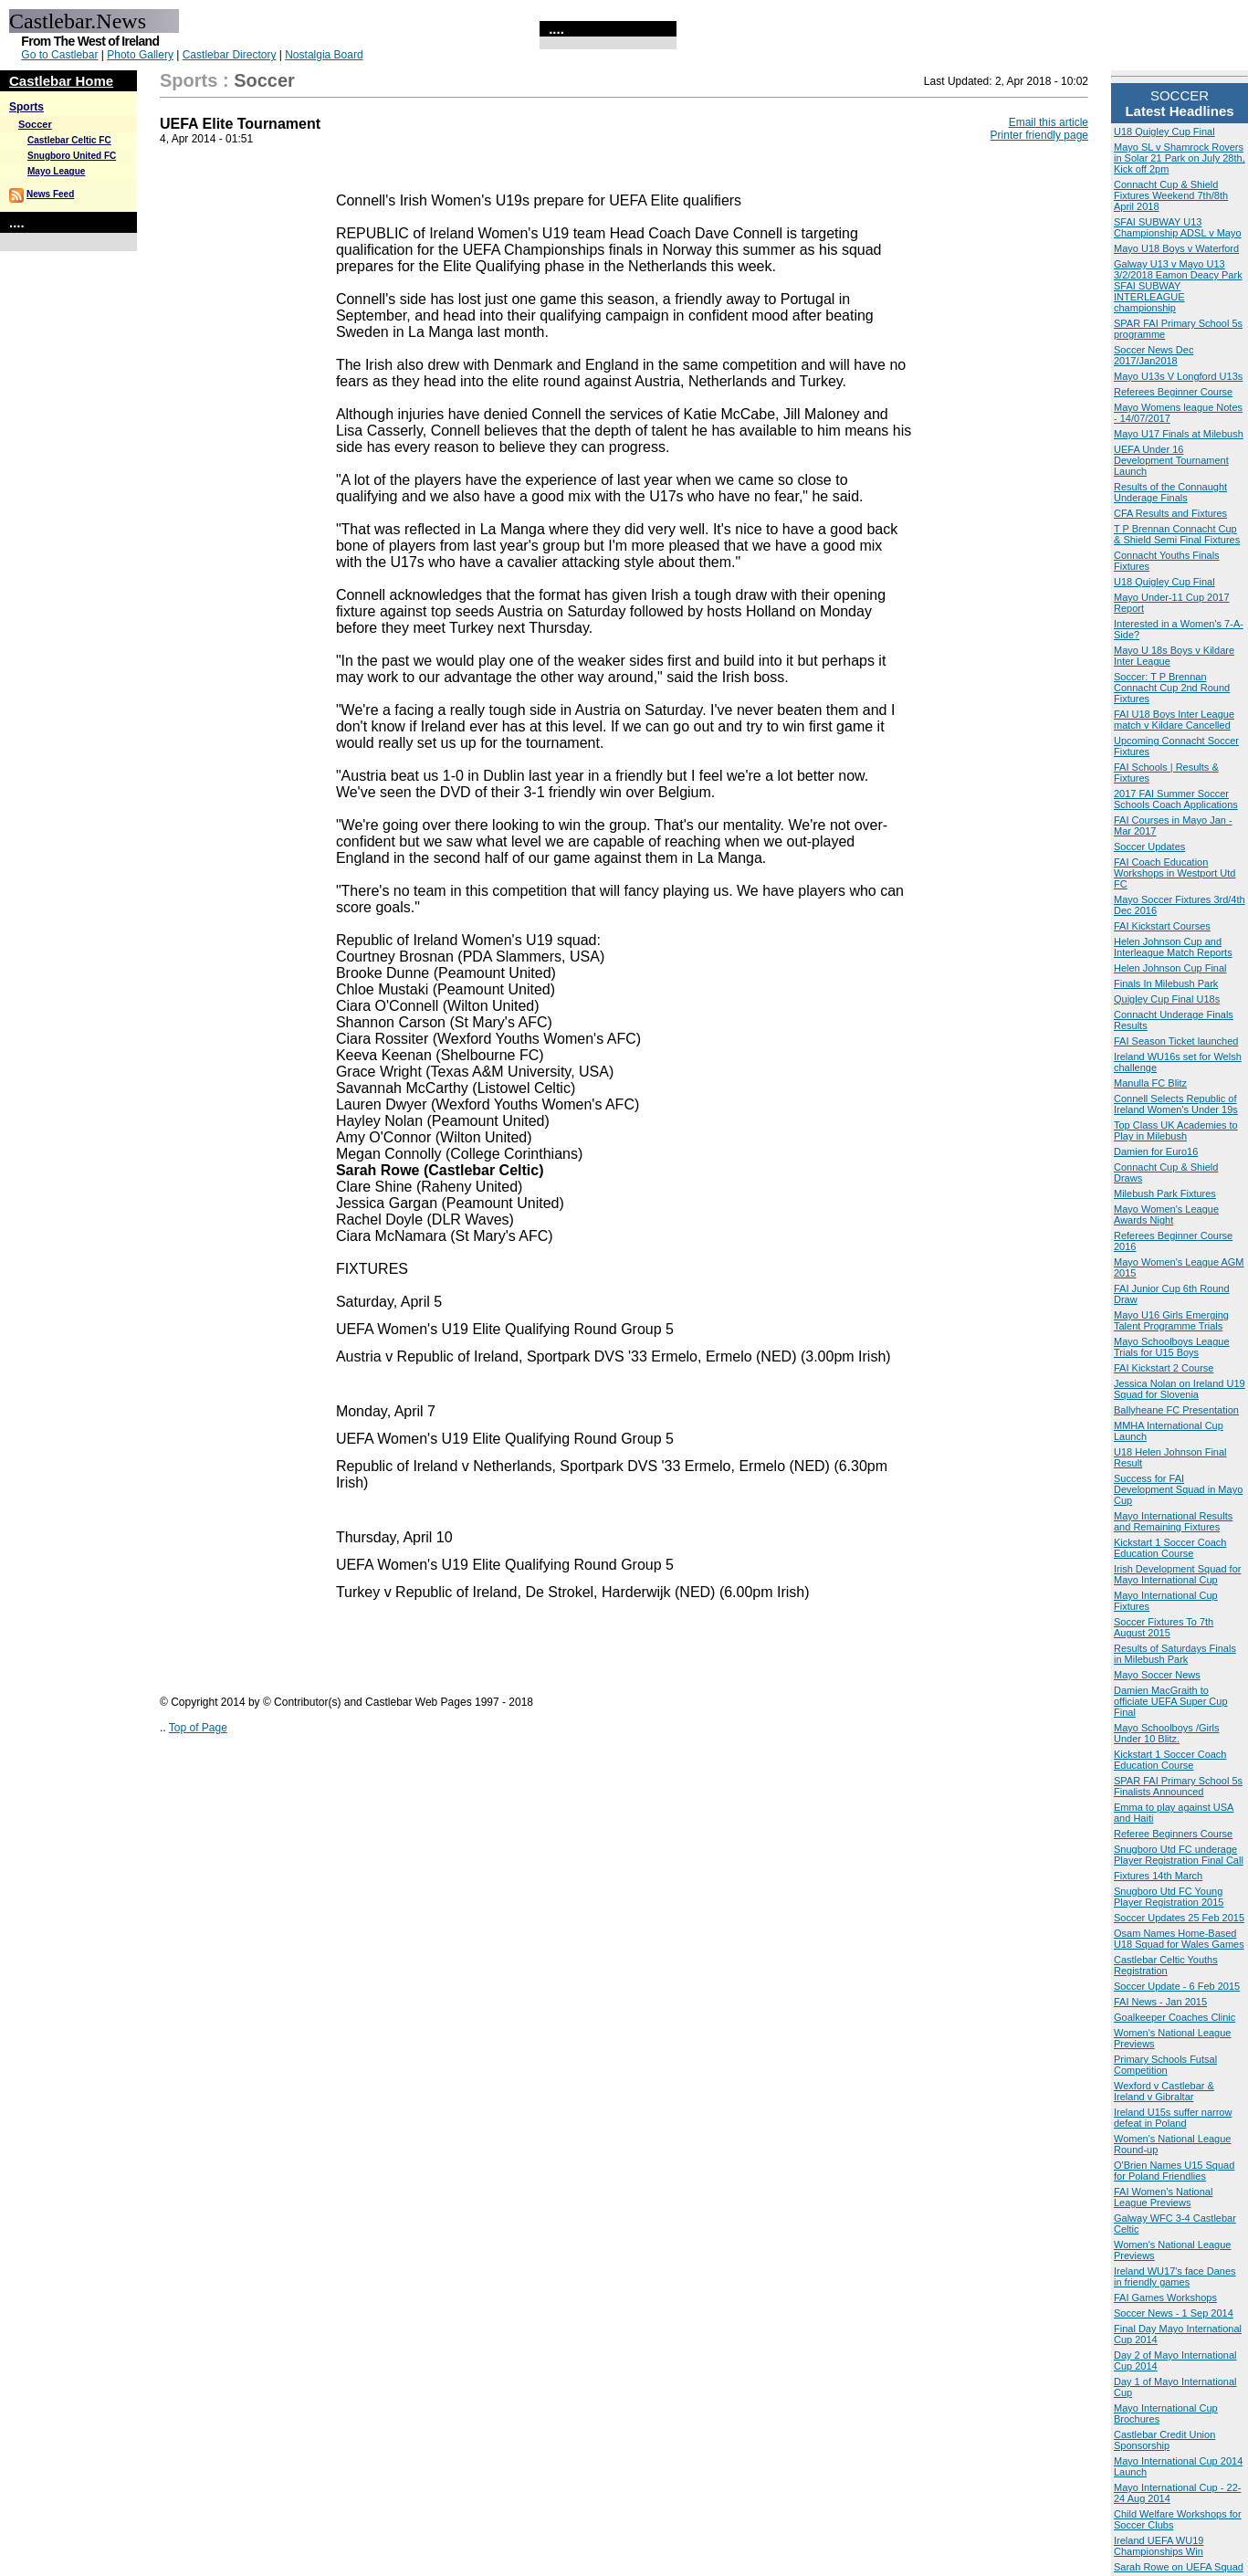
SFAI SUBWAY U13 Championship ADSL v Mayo (1178, 227)
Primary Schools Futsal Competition (1165, 2065)
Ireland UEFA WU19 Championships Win (1158, 2546)
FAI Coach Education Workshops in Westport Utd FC (1174, 873)
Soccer (35, 124)
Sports (26, 106)
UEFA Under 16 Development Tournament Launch (1171, 460)
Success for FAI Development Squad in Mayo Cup (1178, 1489)
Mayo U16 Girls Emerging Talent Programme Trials (1171, 1320)
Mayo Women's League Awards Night (1166, 1214)
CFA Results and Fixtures (1170, 513)
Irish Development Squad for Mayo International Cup (1177, 1574)
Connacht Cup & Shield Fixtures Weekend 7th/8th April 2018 (1171, 195)
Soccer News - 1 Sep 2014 (1173, 2313)
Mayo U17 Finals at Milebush (1178, 433)
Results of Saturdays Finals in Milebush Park (1175, 1654)
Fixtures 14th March (1158, 1875)
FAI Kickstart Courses (1162, 925)
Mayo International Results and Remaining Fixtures (1173, 1521)
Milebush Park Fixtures (1165, 1193)
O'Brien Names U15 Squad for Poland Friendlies (1174, 2171)
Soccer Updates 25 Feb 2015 (1179, 1917)
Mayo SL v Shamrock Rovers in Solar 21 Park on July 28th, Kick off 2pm (1179, 158)
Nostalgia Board (323, 54)
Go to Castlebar (59, 54)
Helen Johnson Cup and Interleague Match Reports (1173, 947)
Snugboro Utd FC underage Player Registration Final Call (1178, 1855)
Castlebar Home (61, 81)
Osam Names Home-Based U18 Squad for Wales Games (1179, 1939)
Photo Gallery (140, 54)
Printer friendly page (1039, 135)
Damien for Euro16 (1156, 1151)
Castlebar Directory (230, 54)
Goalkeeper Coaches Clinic (1174, 2017)
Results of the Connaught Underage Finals (1170, 492)
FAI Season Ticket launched (1176, 1041)
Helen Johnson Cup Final (1170, 967)
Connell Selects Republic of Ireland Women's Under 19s (1176, 1104)
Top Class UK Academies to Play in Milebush (1176, 1130)
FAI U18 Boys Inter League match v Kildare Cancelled (1174, 720)
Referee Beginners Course (1173, 1833)
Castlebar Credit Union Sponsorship (1164, 2440)
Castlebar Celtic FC (69, 140)
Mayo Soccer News (1157, 1674)
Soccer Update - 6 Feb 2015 (1177, 1986)
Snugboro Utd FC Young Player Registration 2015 (1168, 1897)
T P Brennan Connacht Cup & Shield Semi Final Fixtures (1177, 534)
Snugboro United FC (71, 156)
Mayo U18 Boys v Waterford (1176, 248)
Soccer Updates (1149, 846)
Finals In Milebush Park (1166, 983)
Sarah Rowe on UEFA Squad (1178, 2566)
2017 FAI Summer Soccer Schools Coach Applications (1176, 799)
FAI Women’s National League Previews (1163, 2197)
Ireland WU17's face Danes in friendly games (1175, 2276)
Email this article (1048, 122)
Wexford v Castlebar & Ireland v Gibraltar (1164, 2091)
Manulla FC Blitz (1150, 1083)
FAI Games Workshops (1165, 2297)
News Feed (50, 194)
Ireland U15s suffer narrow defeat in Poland (1173, 2118)
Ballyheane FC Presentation (1176, 1409)
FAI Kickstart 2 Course (1163, 1367)
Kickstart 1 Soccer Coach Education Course (1170, 1548)
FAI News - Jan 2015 (1160, 2001)
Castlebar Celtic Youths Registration (1166, 1965)
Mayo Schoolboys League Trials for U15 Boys (1172, 1347)
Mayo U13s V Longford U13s (1178, 376)
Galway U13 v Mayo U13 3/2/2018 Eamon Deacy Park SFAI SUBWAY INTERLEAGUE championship (1178, 285)
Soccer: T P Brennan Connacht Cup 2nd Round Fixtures (1172, 687)
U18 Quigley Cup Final (1164, 131)
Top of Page (198, 1727)
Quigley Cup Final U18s (1167, 999)
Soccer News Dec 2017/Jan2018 (1153, 355)
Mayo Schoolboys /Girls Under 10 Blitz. (1167, 1733)
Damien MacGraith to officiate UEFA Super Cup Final (1171, 1701)
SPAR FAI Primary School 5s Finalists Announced (1178, 1786)
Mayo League (56, 171)
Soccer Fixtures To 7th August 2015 (1163, 1627)
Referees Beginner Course (1173, 391)
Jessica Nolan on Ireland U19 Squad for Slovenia (1179, 1389)
